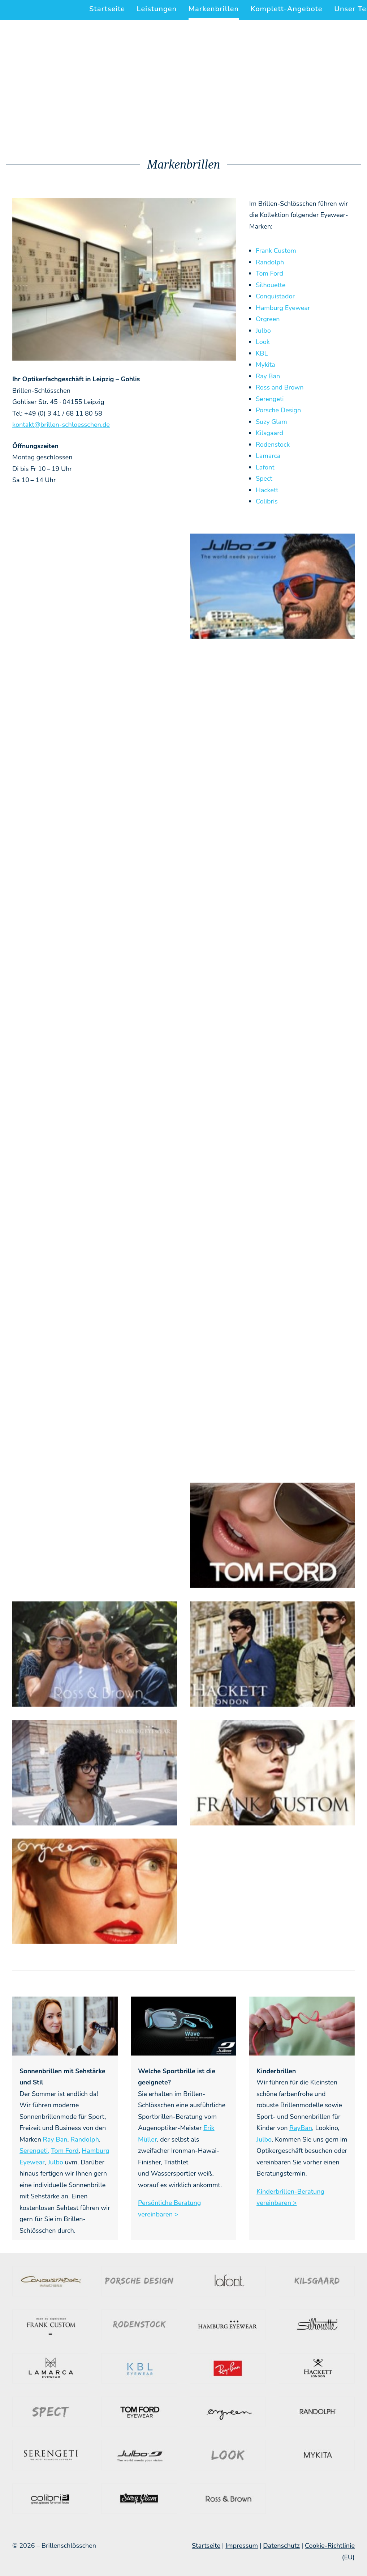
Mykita (265, 364)
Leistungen (157, 9)
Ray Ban (268, 376)
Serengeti (270, 399)
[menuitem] (109, 9)
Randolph (270, 262)
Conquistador (275, 296)
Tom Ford (269, 273)
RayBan (300, 2128)
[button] (94, 586)
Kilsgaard (269, 433)
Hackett (267, 490)
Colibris (267, 501)
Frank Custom (276, 250)
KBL (262, 353)
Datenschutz (281, 2545)
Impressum (241, 2545)
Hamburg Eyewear (283, 307)
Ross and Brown (279, 387)
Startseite (107, 9)
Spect (264, 478)
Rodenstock (273, 444)
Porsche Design (278, 410)
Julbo (263, 330)
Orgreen (268, 319)
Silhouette (270, 285)
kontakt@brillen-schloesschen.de (61, 424)
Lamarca (268, 455)
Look (263, 341)
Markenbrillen (214, 9)
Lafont (265, 467)
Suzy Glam (271, 421)
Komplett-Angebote (287, 9)
